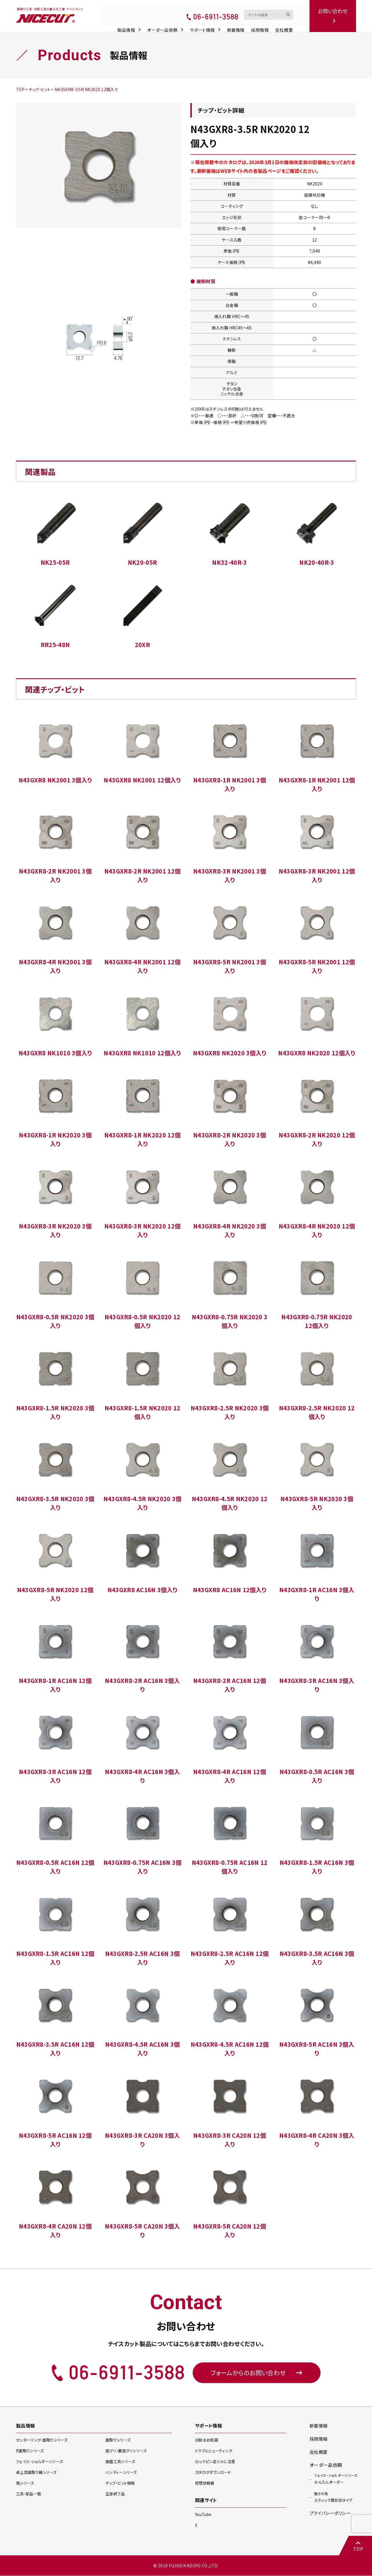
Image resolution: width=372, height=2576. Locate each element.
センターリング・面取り (43, 2441)
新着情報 (238, 24)
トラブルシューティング (215, 2452)
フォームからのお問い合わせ (256, 2373)
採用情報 (263, 24)
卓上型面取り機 (38, 2474)
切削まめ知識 (207, 2441)
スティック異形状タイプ (335, 2499)
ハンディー (122, 2474)
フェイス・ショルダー (41, 2463)
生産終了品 (115, 2495)
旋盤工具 (121, 2463)
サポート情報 (207, 24)
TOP (357, 2545)
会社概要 (287, 24)
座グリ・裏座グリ (127, 2452)
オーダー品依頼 (168, 24)
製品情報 (132, 24)
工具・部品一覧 (29, 2495)
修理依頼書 (205, 2484)
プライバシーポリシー (331, 2515)
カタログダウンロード (214, 2473)
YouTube (203, 2515)
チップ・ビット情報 (121, 2485)
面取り (118, 2441)
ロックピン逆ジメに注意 (216, 2463)
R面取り (31, 2452)
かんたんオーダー (335, 2480)
